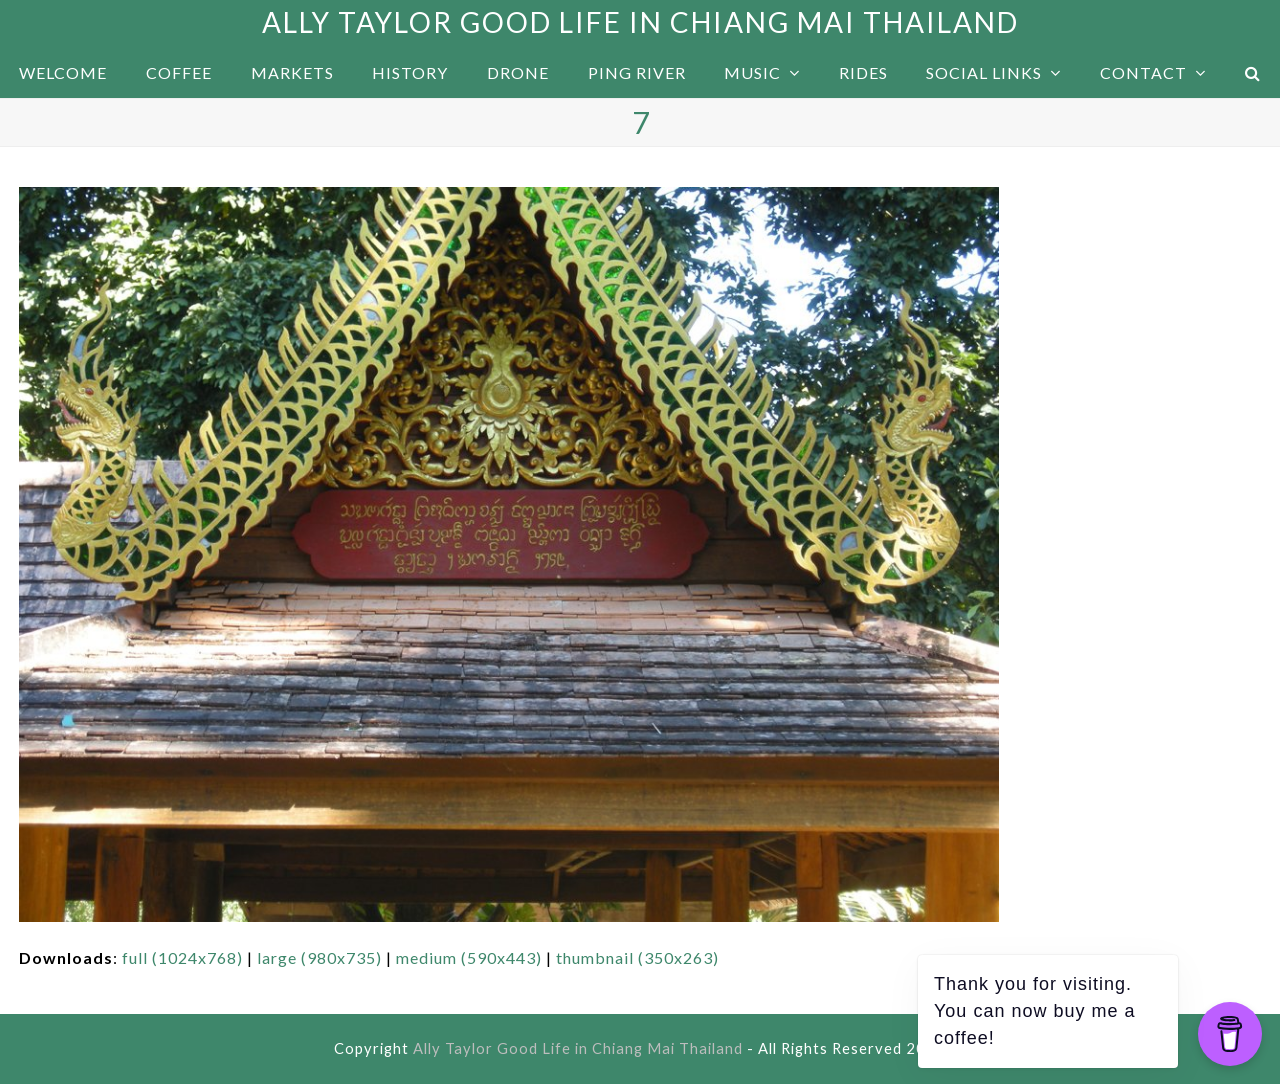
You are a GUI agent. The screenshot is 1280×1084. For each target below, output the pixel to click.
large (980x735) (319, 957)
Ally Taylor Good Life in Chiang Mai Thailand (640, 22)
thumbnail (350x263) (637, 957)
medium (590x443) (469, 957)
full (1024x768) (182, 957)
